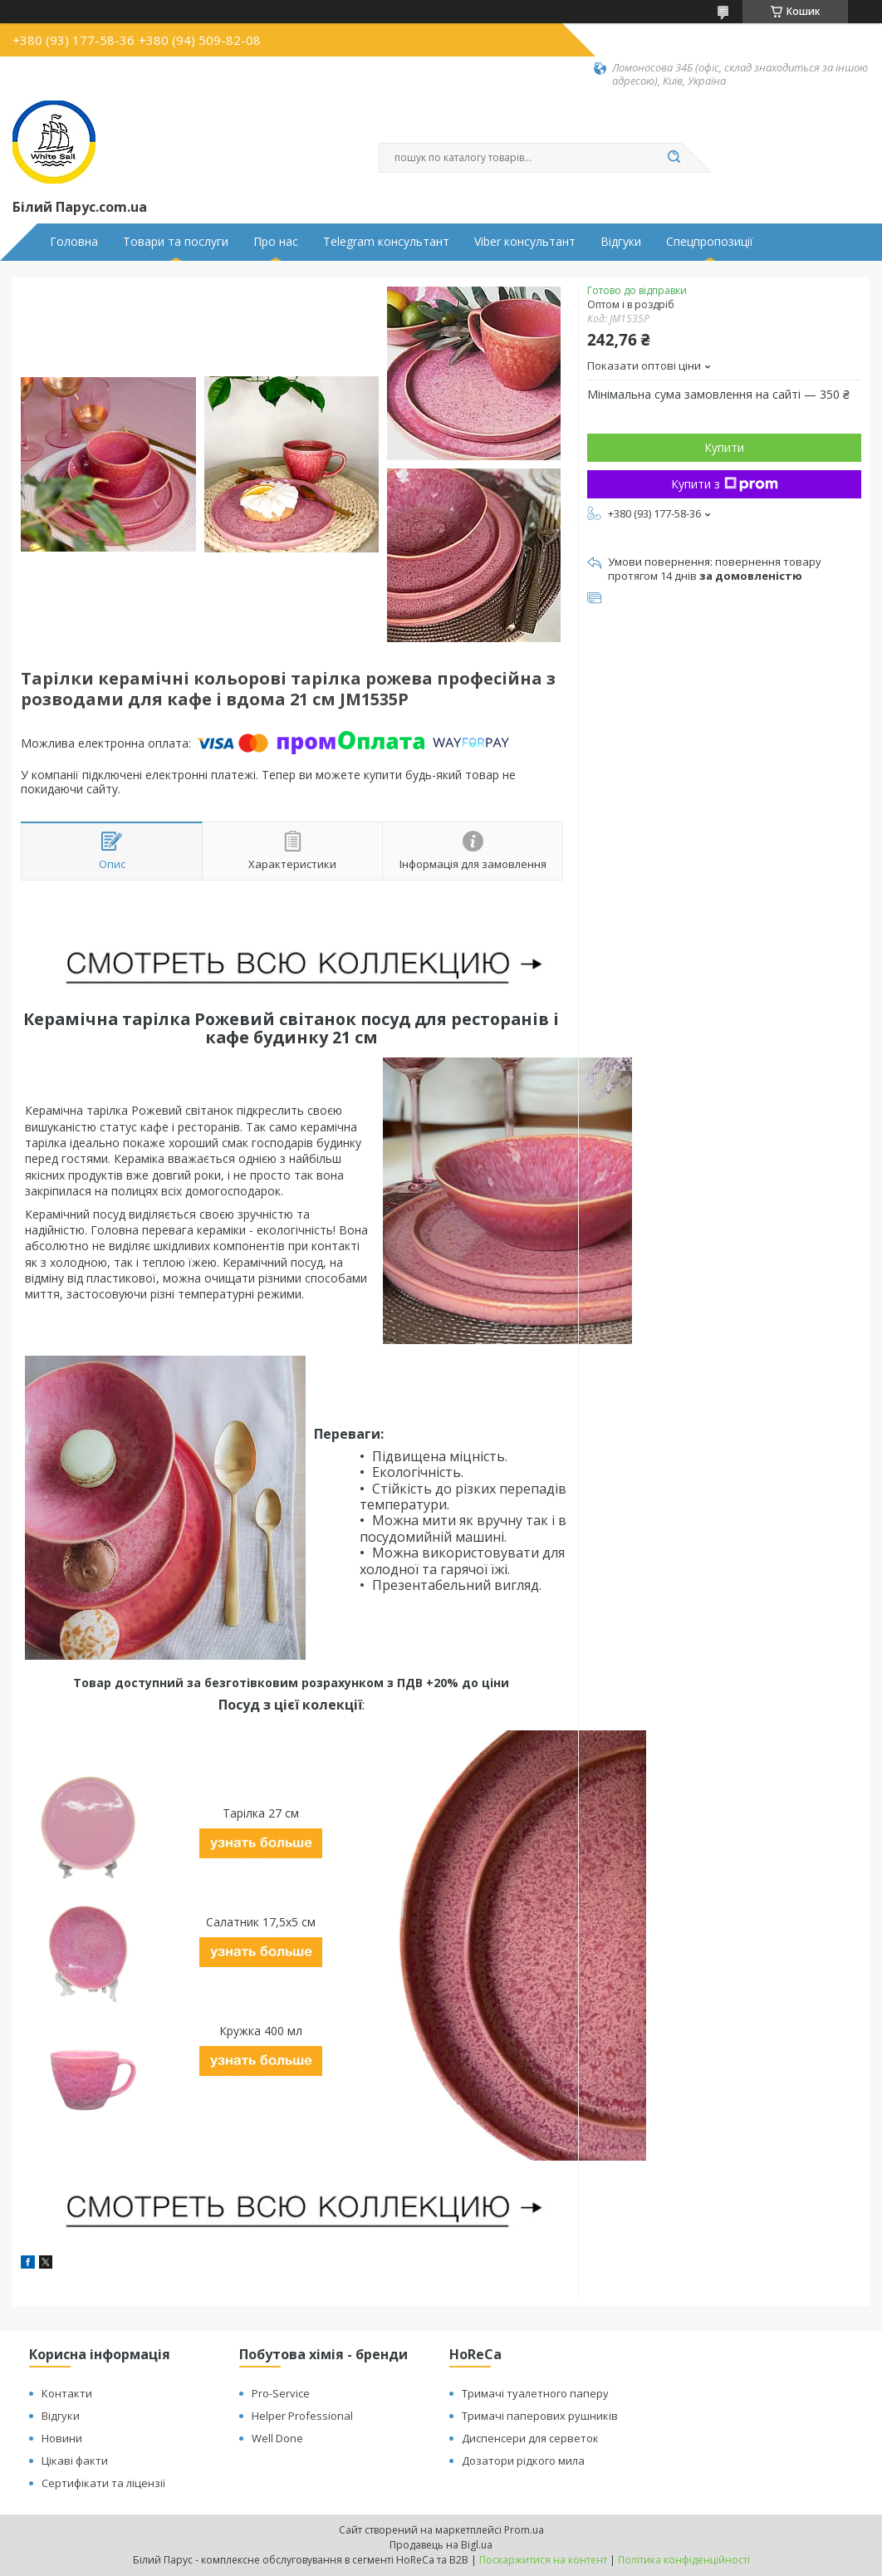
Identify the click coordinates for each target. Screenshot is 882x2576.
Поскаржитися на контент (543, 2560)
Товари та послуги (175, 242)
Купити (724, 447)
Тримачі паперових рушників (540, 2415)
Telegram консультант (386, 242)
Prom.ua (524, 2530)
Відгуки (620, 242)
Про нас (275, 242)
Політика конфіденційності (684, 2560)
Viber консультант (525, 242)
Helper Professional (302, 2415)
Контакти (67, 2393)
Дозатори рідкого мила (523, 2460)
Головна (74, 242)
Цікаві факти (75, 2460)
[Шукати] (673, 158)
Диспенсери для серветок (530, 2438)
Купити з (724, 484)
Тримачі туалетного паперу (535, 2393)
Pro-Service (281, 2393)
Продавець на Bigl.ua (441, 2545)
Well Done (277, 2438)
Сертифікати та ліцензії (103, 2482)
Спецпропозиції (709, 242)
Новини (62, 2438)
